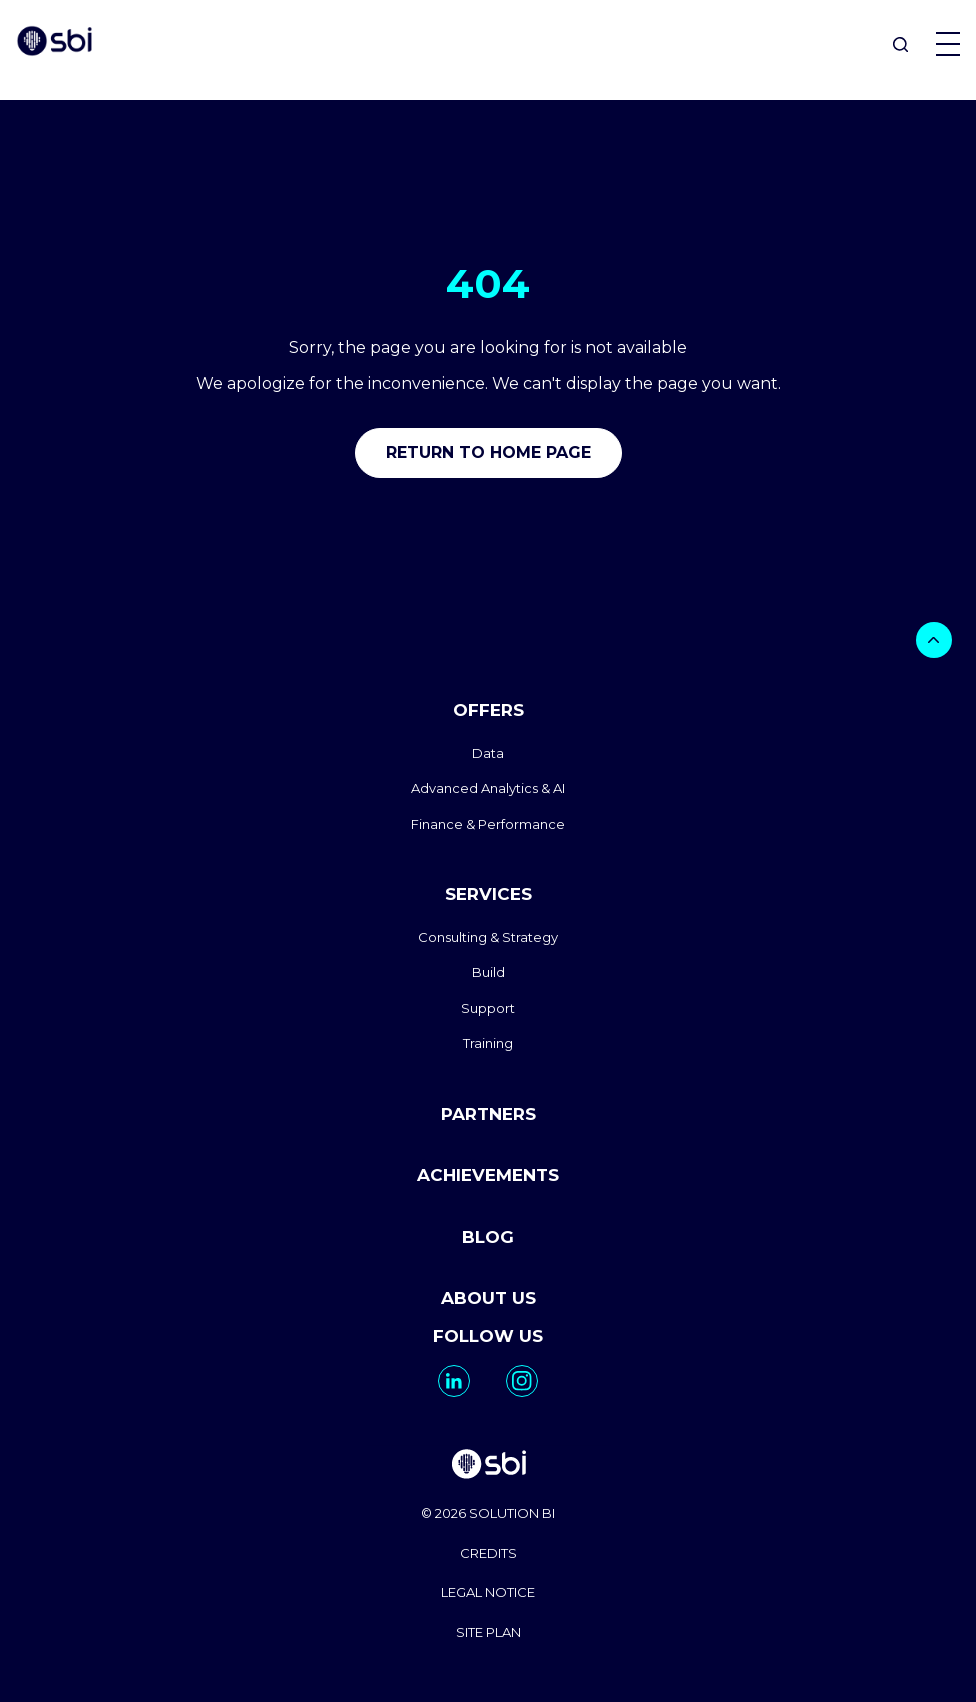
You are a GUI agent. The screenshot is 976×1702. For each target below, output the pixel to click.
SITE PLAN (488, 1632)
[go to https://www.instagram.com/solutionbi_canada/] (522, 1381)
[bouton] (934, 640)
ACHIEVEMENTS (488, 1175)
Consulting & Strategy (488, 937)
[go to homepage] (488, 1466)
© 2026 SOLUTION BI (488, 1513)
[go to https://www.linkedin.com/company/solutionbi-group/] (454, 1381)
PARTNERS (488, 1114)
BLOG (488, 1237)
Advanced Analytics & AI (488, 788)
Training (488, 1043)
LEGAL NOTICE (488, 1592)
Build (488, 972)
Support (488, 1008)
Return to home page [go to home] (488, 452)
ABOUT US (488, 1298)
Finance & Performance (488, 824)
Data (488, 753)
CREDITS (488, 1553)
